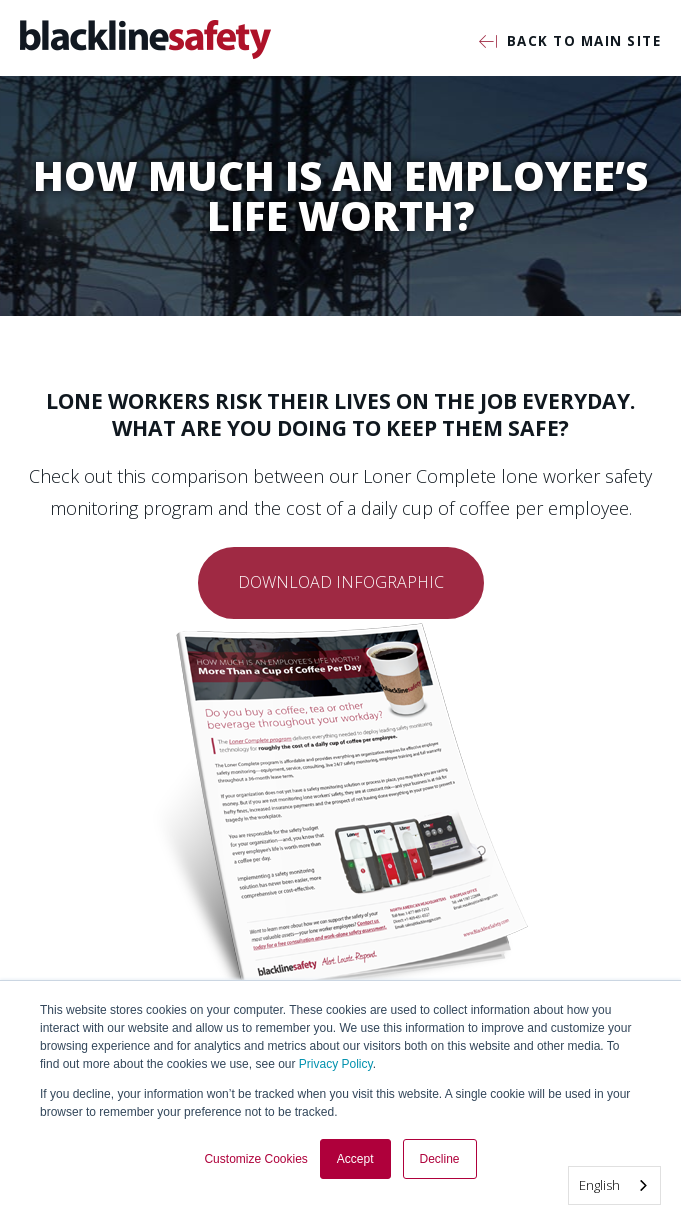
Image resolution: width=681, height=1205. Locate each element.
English (599, 1185)
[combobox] (614, 1185)
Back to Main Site (570, 42)
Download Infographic (341, 582)
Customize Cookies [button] (255, 1159)
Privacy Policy (336, 1064)
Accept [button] (355, 1159)
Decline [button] (440, 1159)
